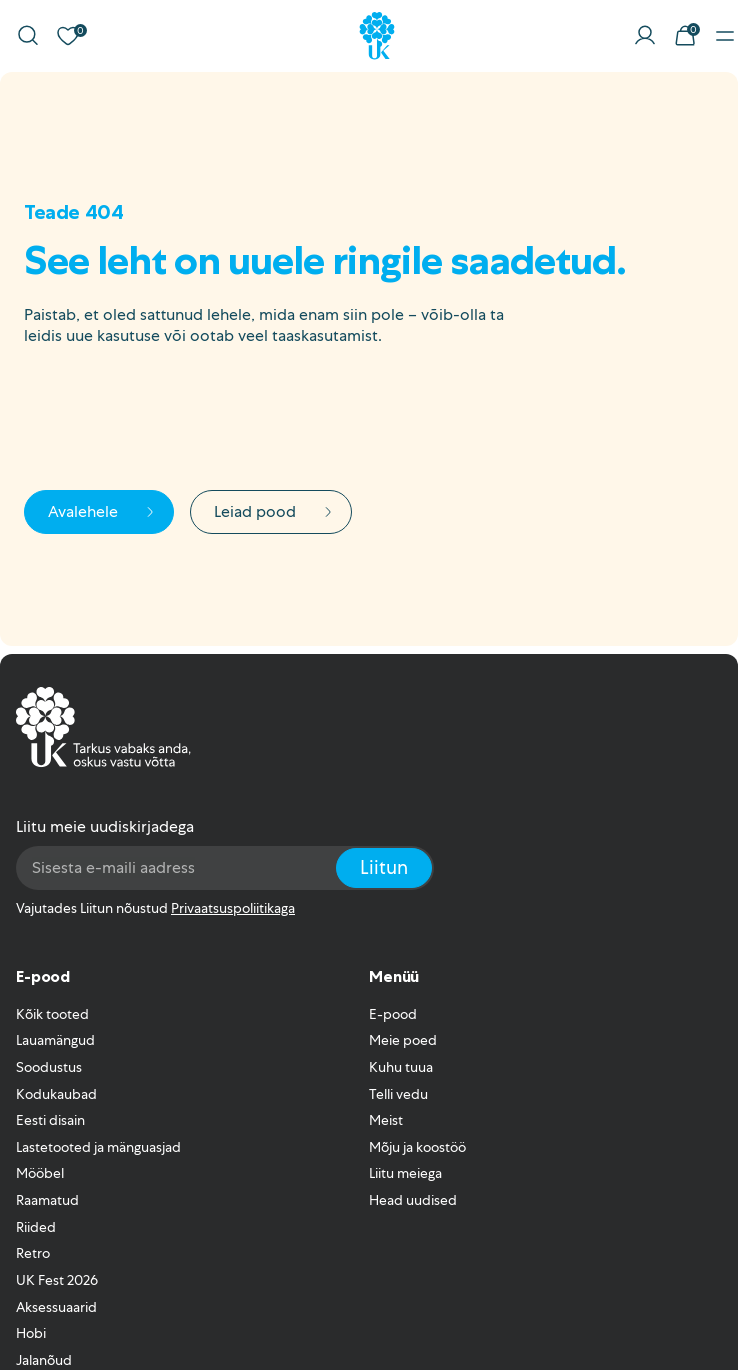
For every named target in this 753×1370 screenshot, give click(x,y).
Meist (386, 1120)
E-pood (393, 1014)
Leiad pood (275, 511)
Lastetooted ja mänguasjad (98, 1147)
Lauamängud (55, 1040)
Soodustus (49, 1067)
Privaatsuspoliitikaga (233, 908)
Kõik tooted (52, 1014)
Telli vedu (398, 1094)
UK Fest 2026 (57, 1280)
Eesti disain (50, 1120)
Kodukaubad (56, 1094)
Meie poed (403, 1040)
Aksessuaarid (56, 1307)
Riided (36, 1227)
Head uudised (413, 1200)
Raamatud (47, 1200)
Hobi (31, 1333)
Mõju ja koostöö (417, 1147)
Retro (33, 1253)
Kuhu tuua (401, 1067)
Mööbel (40, 1173)
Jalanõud (44, 1360)
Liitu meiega (405, 1173)
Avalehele (103, 511)
